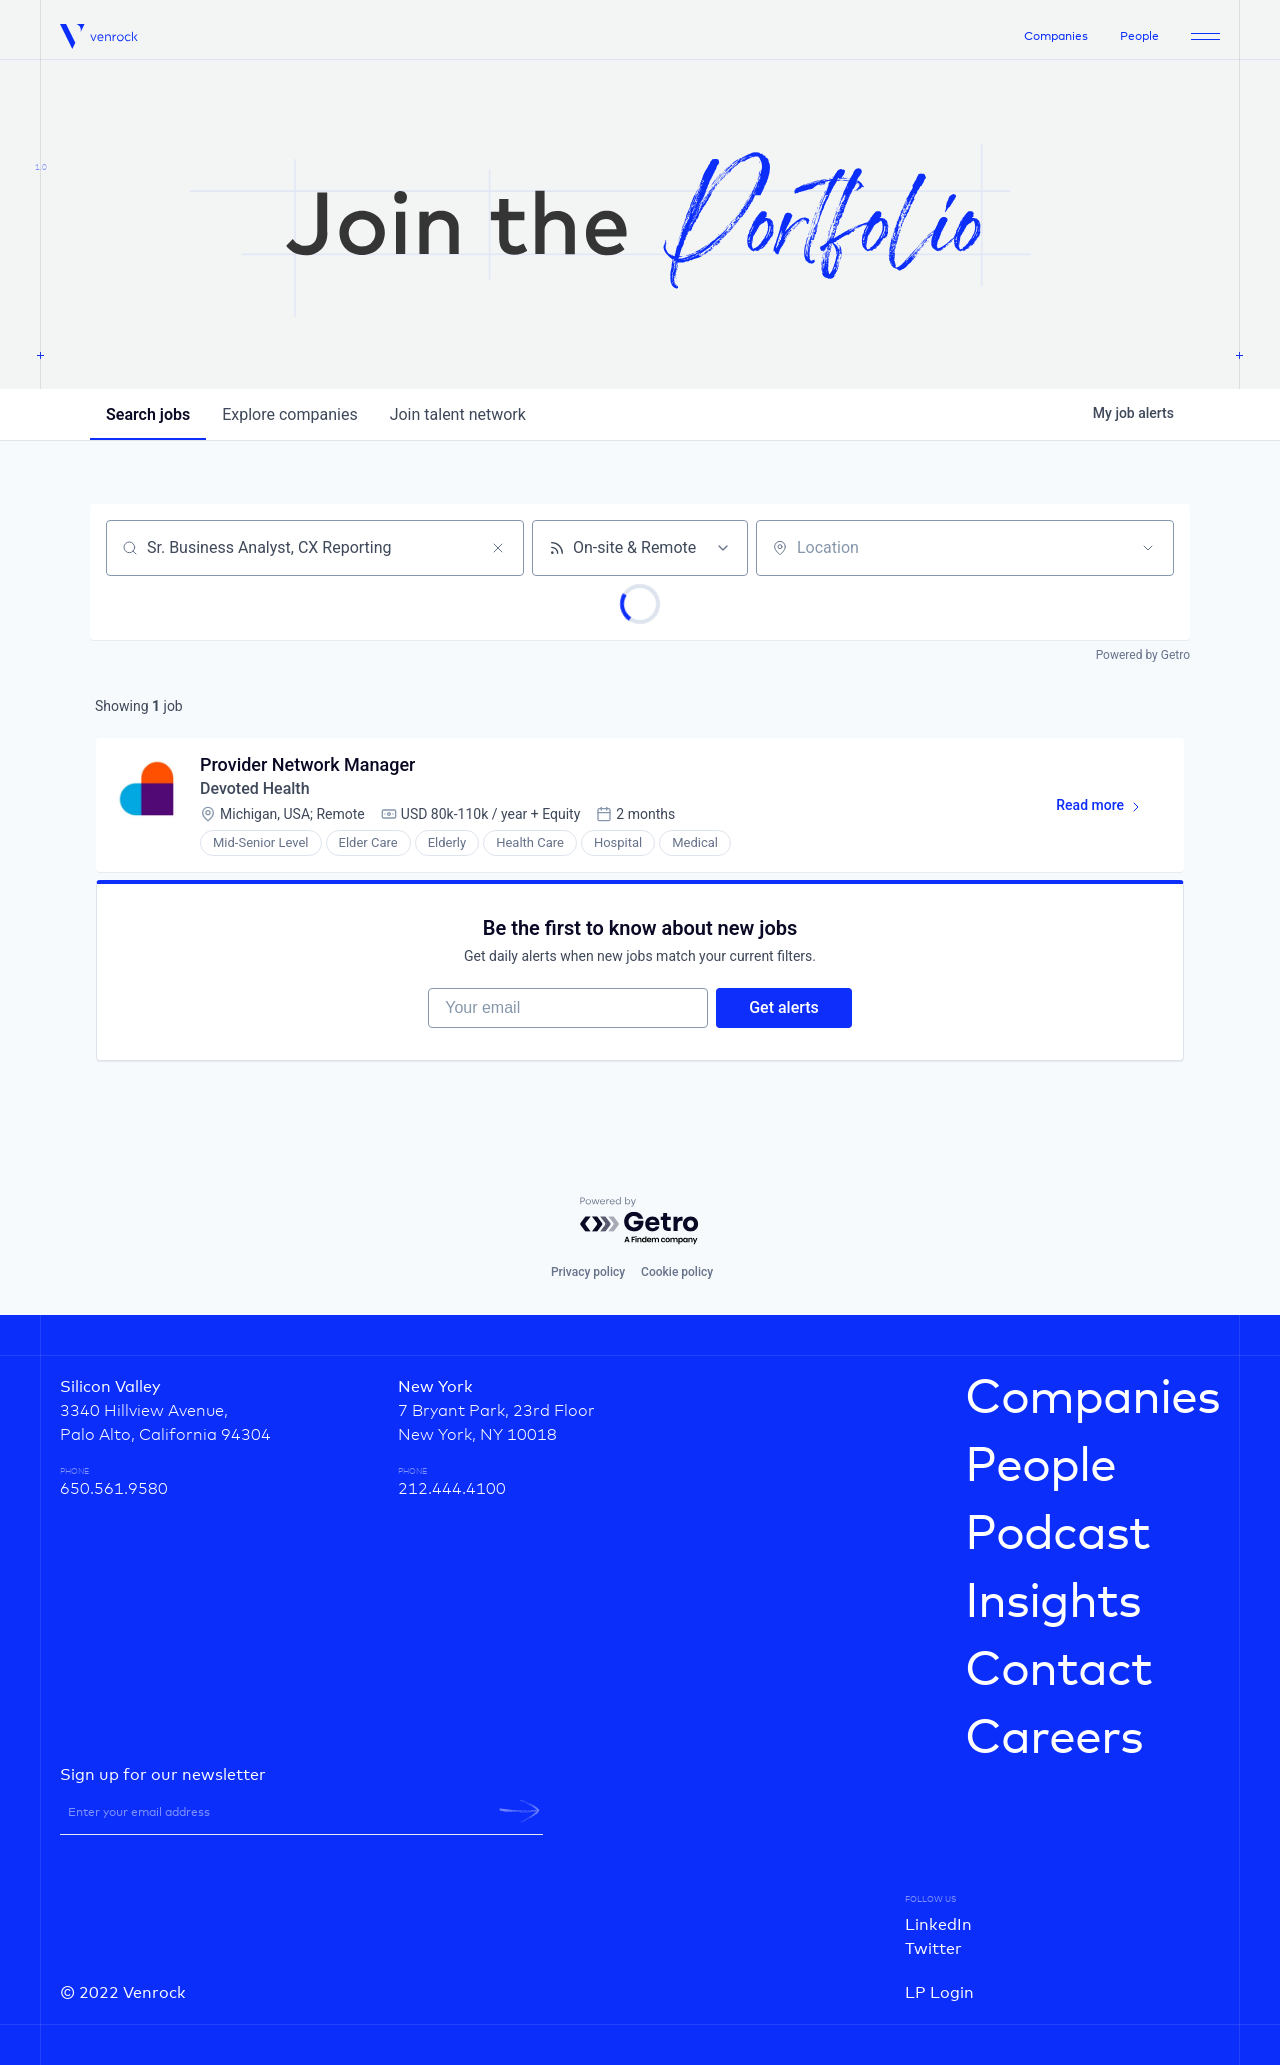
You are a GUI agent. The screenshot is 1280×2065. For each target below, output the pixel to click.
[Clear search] (498, 548)
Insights (1053, 1603)
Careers (1054, 1739)
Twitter (933, 1949)
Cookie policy (677, 1272)
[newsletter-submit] (519, 1811)
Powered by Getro (1143, 655)
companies (289, 414)
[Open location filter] (1148, 548)
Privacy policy (588, 1272)
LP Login (939, 1993)
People (1139, 37)
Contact (1058, 1671)
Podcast (1057, 1535)
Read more (1107, 809)
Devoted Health (255, 788)
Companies (1056, 37)
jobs (148, 414)
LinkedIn (938, 1925)
